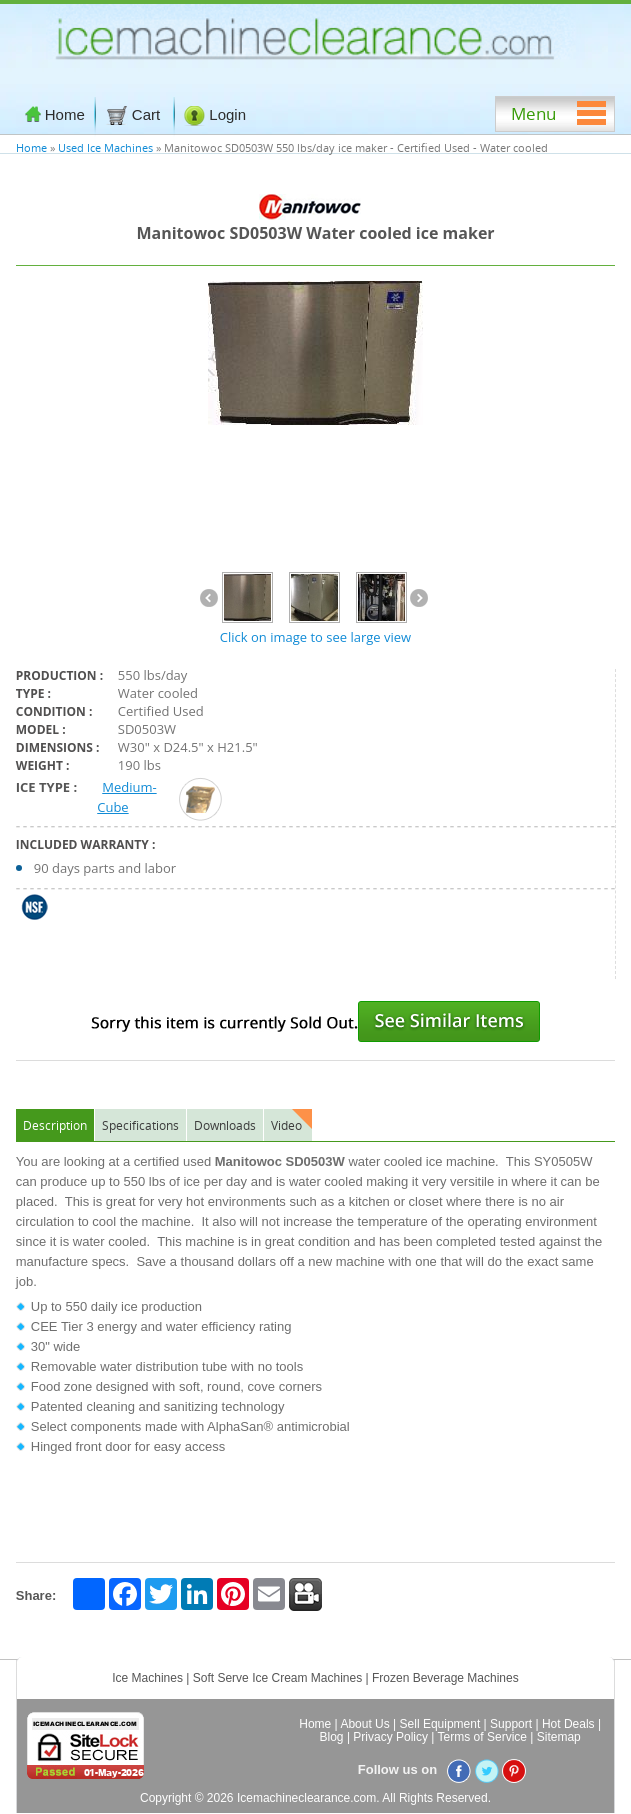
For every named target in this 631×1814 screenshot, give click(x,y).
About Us (364, 1724)
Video (286, 1125)
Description (55, 1125)
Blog (332, 1737)
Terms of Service (482, 1737)
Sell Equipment (440, 1724)
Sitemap (559, 1737)
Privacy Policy (390, 1737)
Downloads (225, 1125)
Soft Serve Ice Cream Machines (277, 1678)
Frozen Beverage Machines (445, 1678)
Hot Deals (568, 1724)
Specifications (140, 1125)
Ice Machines (147, 1678)
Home (55, 114)
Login (215, 115)
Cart (135, 115)
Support (511, 1724)
